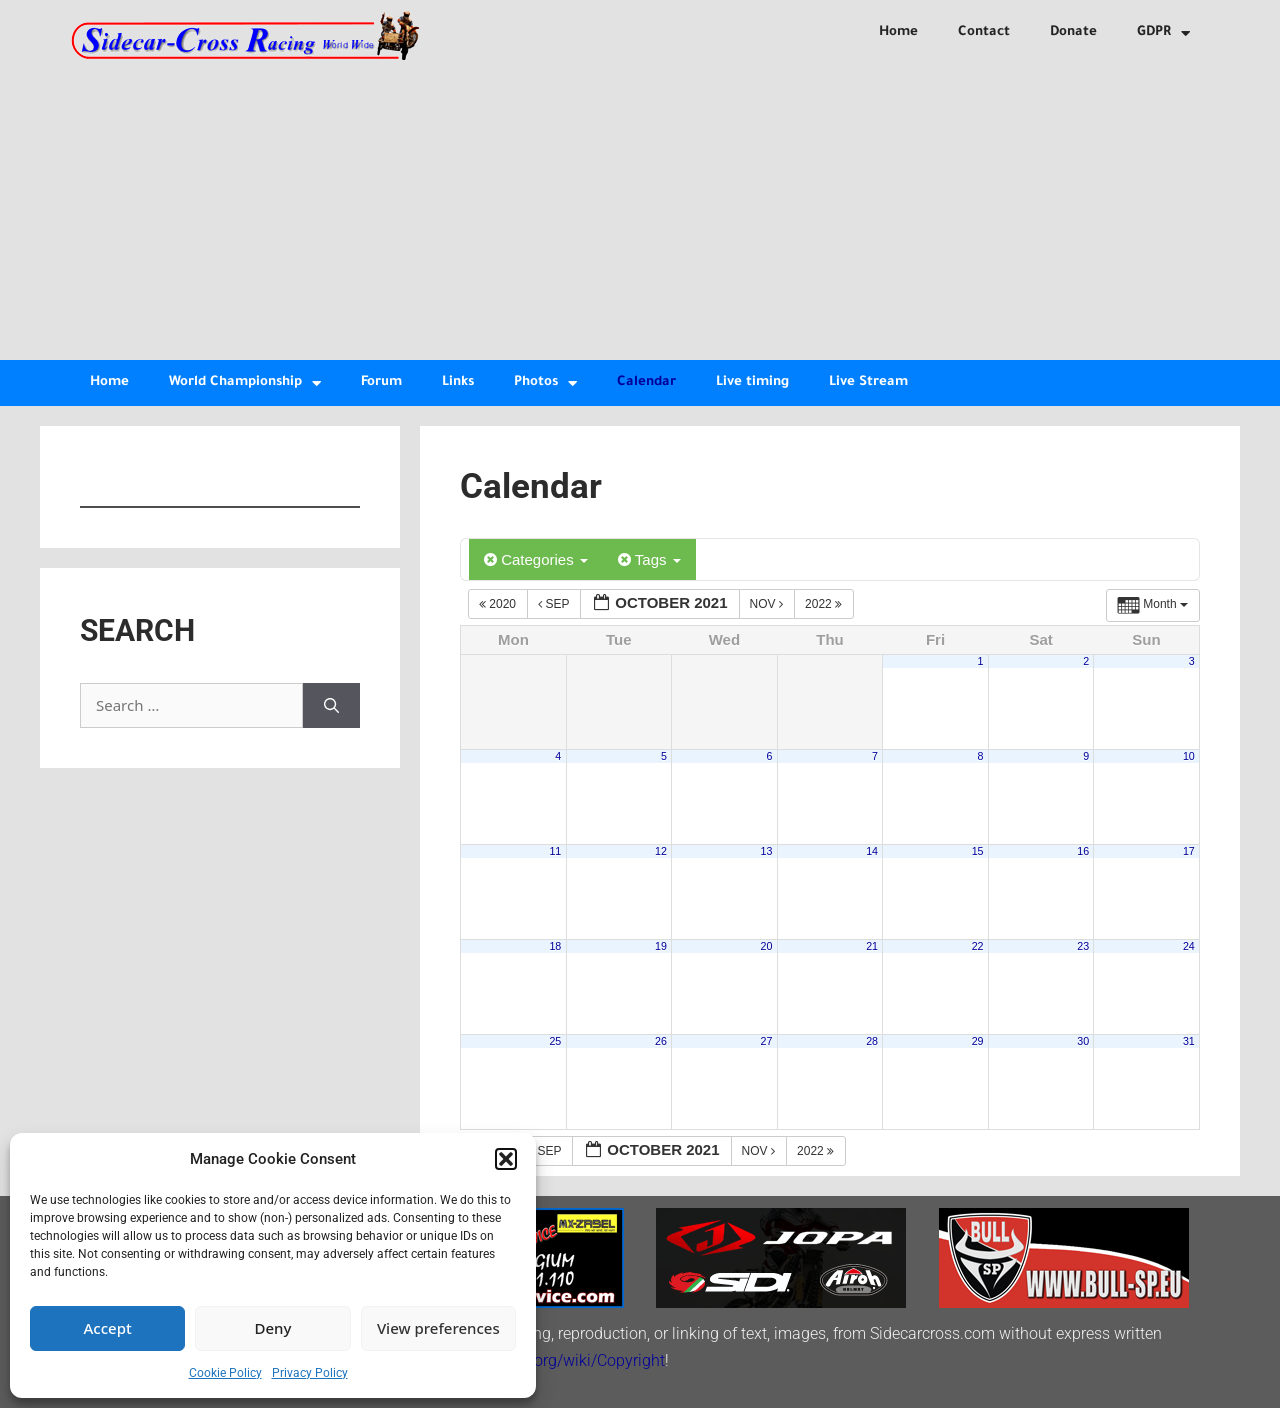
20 (767, 946)
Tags (649, 559)
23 (1083, 946)
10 (1189, 756)
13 (767, 851)
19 (661, 946)
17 (1189, 851)
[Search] (331, 705)
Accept (108, 1328)
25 (555, 1041)
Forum (381, 382)
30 (1083, 1041)
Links (458, 382)
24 (1189, 946)
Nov (768, 604)
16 (1083, 851)
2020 (499, 604)
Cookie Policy (225, 1373)
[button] (506, 1159)
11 (555, 851)
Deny (273, 1328)
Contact (984, 32)
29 (978, 1041)
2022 (825, 604)
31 (1189, 1041)
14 (872, 851)
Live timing (752, 382)
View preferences (438, 1328)
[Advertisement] (640, 210)
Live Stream (868, 382)
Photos (545, 383)
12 (661, 851)
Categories (536, 559)
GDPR (1163, 33)
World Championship (245, 383)
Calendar (646, 382)
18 (555, 946)
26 (661, 1041)
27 (767, 1041)
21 (872, 946)
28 (872, 1041)
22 (978, 946)
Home (898, 32)
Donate (1073, 32)
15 (978, 851)
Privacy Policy (310, 1373)
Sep (555, 604)
